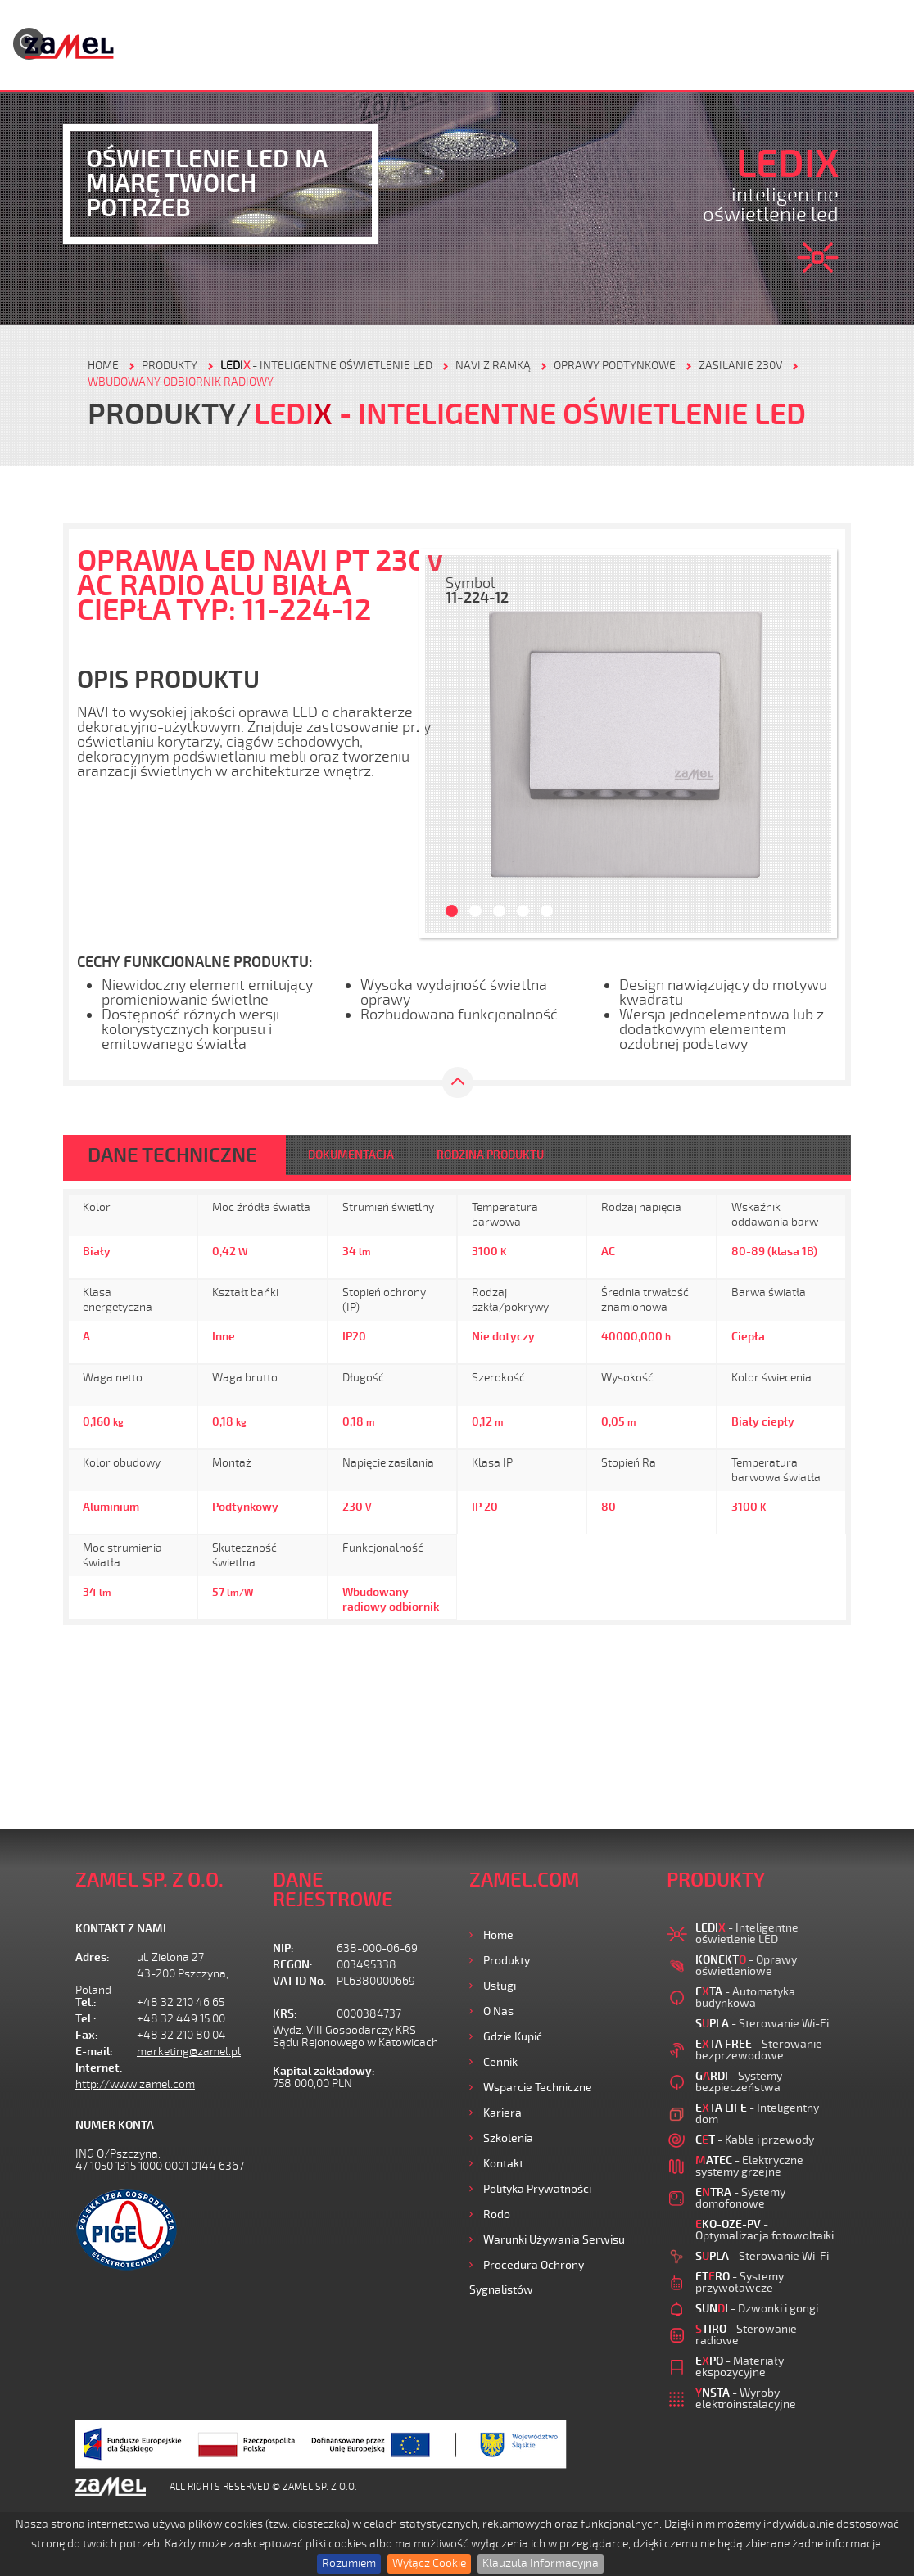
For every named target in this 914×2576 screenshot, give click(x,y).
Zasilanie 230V (740, 366)
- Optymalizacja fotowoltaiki (764, 2230)
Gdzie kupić (512, 2037)
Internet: (99, 2068)
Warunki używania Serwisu (554, 2240)
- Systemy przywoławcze (739, 2282)
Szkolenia (508, 2138)
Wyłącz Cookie (429, 2563)
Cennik (500, 2062)
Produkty (506, 1961)
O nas (498, 2011)
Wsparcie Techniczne (537, 2088)
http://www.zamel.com (135, 2084)
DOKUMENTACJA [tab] (351, 1155)
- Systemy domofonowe (740, 2198)
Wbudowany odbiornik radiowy (181, 382)
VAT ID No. (299, 1981)
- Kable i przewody (754, 2140)
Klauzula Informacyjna (540, 2563)
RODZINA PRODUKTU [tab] (490, 1155)
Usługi (499, 1986)
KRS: (285, 2014)
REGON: (293, 1965)
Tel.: (86, 2002)
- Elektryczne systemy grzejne (749, 2166)
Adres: (92, 1957)
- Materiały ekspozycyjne (739, 2366)
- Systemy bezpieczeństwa (738, 2082)
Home (498, 1935)
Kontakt (503, 2164)
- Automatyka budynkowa (745, 1997)
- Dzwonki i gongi (756, 2309)
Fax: (86, 2035)
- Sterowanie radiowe (746, 2335)
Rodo (496, 2214)
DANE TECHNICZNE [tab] (172, 1155)
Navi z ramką (493, 366)
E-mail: (94, 2051)
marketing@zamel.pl (189, 2052)
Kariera (502, 2113)
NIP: (283, 1948)
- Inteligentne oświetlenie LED (326, 366)
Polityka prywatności (537, 2189)
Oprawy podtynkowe (615, 366)
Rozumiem (349, 2563)
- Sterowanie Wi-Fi (762, 2024)
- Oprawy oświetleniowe (746, 1965)
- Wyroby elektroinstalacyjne (745, 2398)
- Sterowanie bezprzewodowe (758, 2050)
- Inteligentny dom (757, 2113)
